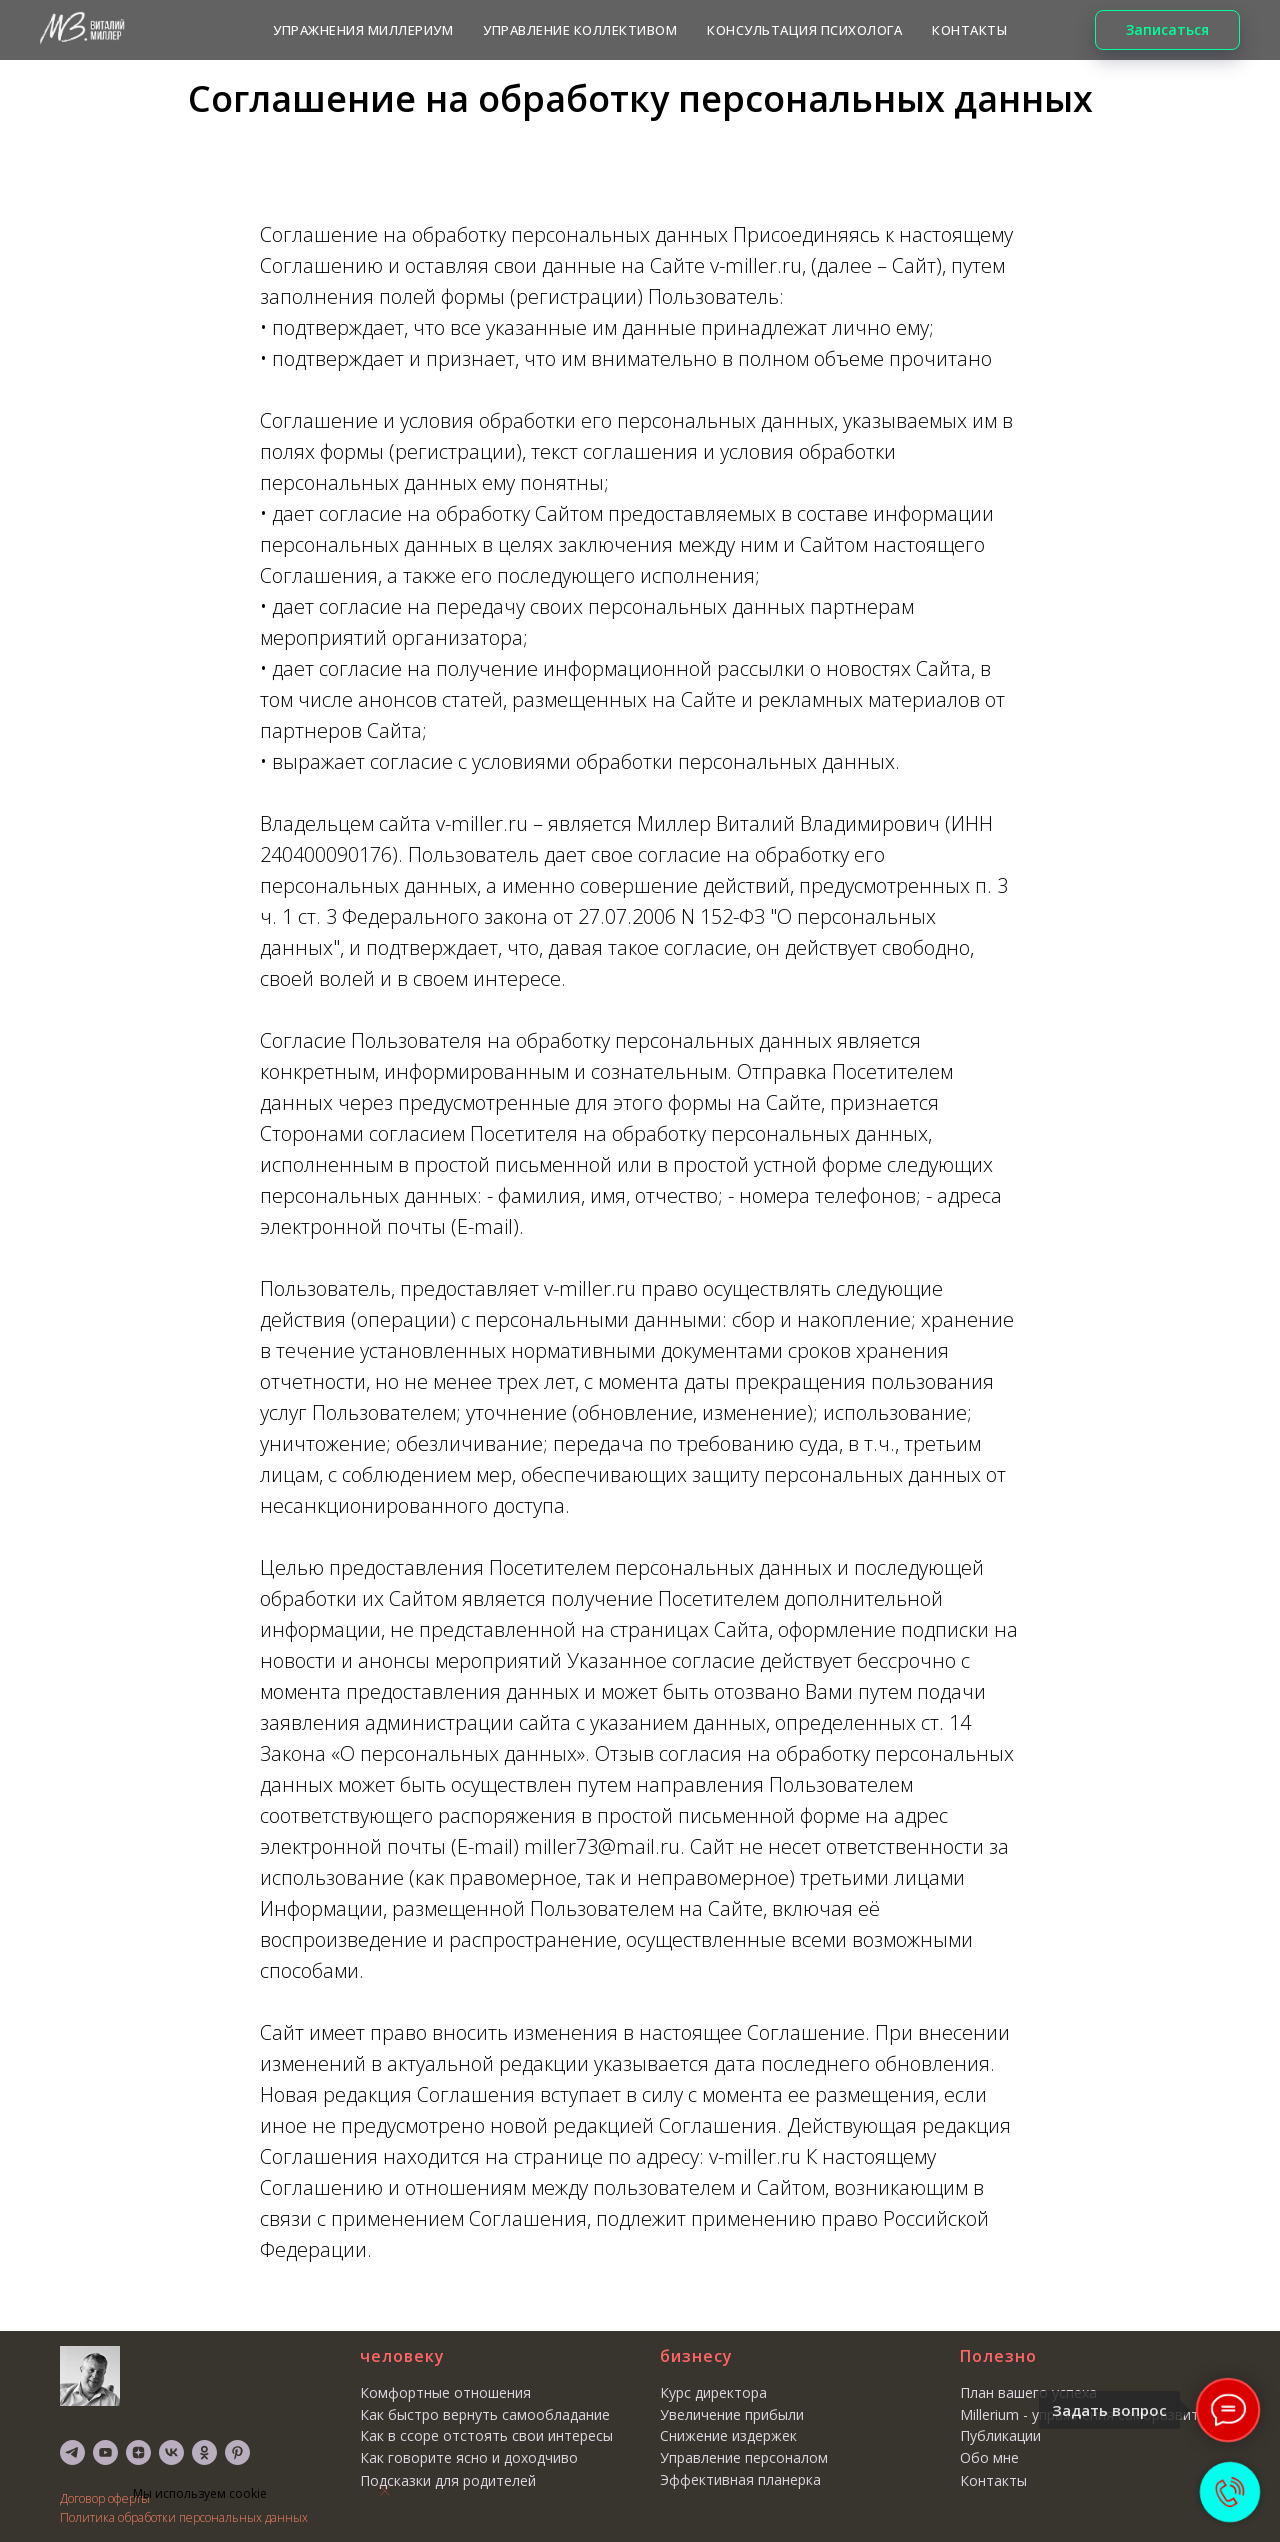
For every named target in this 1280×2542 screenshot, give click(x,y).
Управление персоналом (744, 2457)
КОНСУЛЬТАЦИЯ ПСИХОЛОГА (804, 30)
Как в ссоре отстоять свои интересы (486, 2435)
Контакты (993, 2480)
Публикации (1000, 2435)
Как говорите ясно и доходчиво (469, 2457)
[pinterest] (237, 2452)
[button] (1167, 30)
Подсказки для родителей (448, 2480)
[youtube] (105, 2452)
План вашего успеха (1028, 2392)
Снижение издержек (728, 2435)
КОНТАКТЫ (969, 30)
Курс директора (713, 2392)
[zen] (138, 2452)
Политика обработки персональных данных (184, 2517)
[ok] (204, 2452)
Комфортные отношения (445, 2392)
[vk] (171, 2452)
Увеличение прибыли (732, 2414)
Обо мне (989, 2457)
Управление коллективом (580, 30)
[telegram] (72, 2452)
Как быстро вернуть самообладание (485, 2414)
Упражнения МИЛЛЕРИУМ (363, 30)
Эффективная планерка (740, 2479)
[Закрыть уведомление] (385, 2491)
